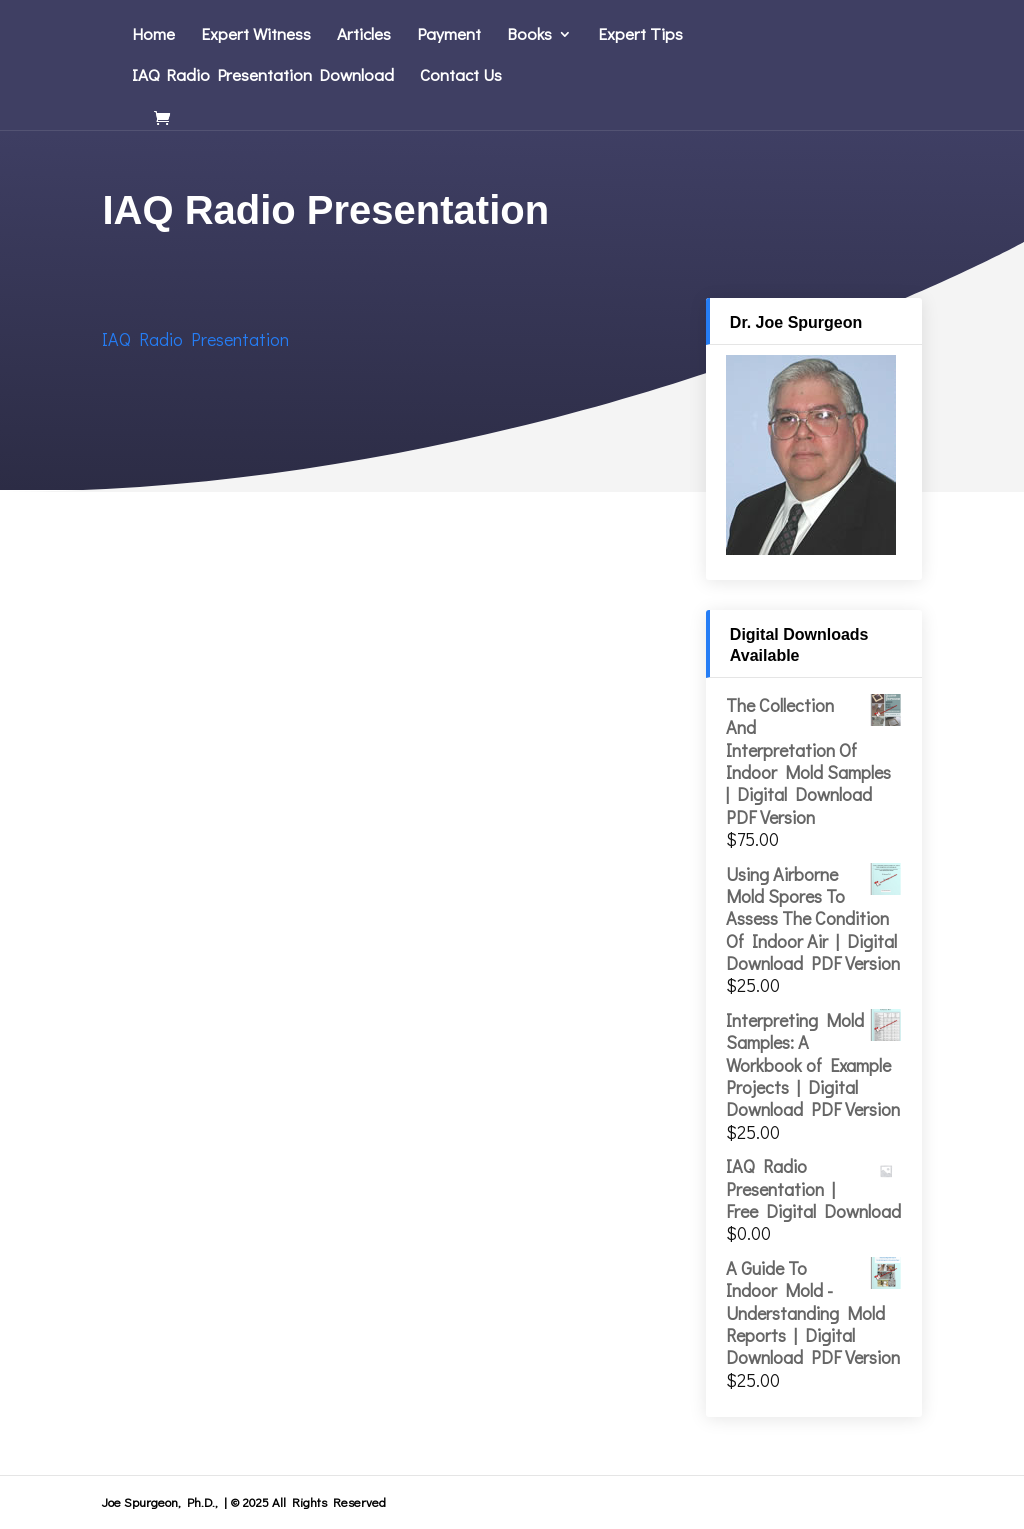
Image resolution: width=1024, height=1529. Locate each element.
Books (529, 36)
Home (153, 36)
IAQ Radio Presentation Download (263, 77)
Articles (364, 36)
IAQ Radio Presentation (195, 339)
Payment (449, 36)
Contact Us (461, 77)
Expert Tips (640, 36)
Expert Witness (256, 36)
